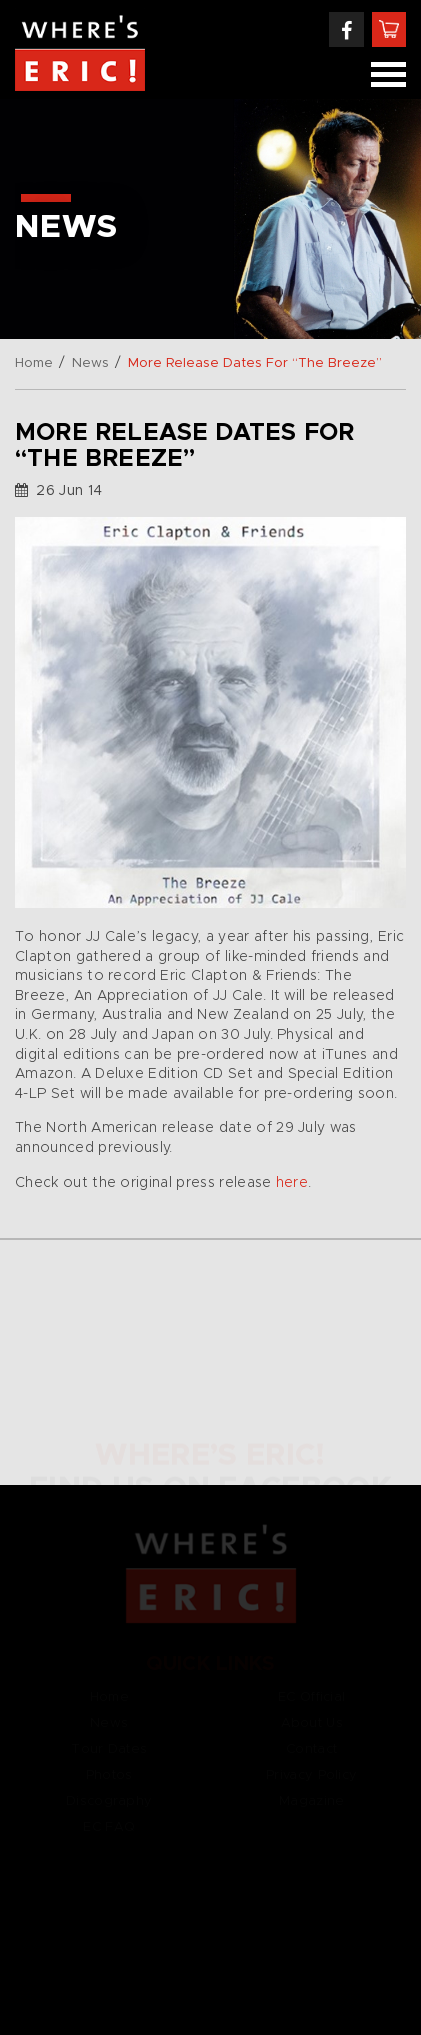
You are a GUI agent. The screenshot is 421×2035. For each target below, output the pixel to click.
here (292, 1183)
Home (34, 363)
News (90, 363)
